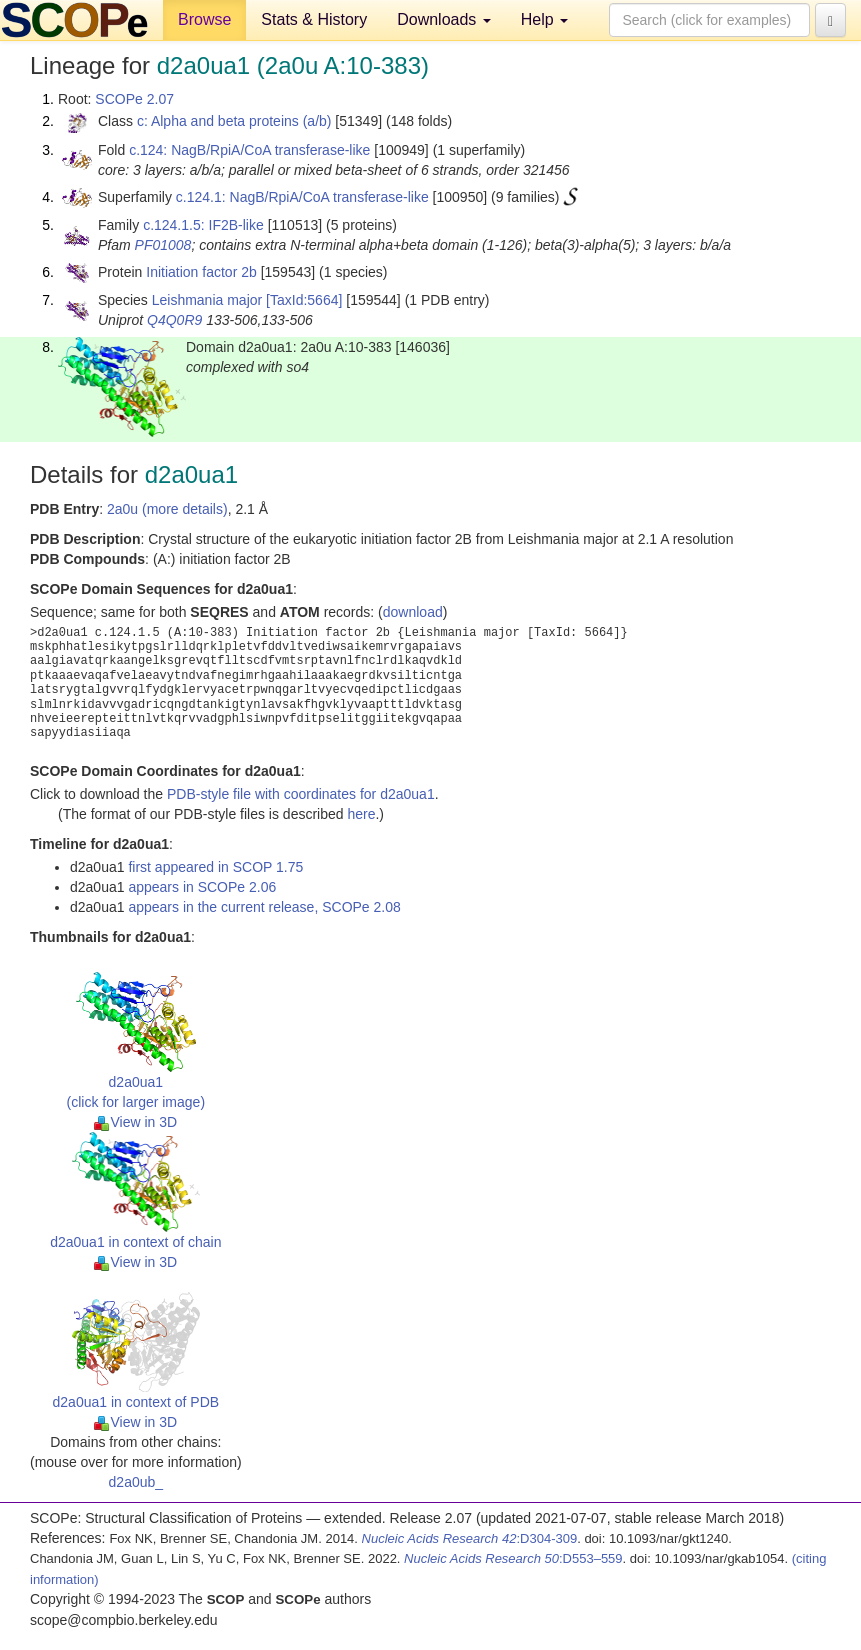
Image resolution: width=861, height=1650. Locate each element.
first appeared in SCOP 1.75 (215, 867)
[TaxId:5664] (304, 300)
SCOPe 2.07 (134, 99)
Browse (204, 19)
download (413, 612)
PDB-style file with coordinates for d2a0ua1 (301, 794)
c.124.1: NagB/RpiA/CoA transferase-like (302, 197)
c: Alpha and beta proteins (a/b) (234, 121)
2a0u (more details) (167, 509)
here (361, 814)
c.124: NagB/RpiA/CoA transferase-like (249, 150)
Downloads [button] (444, 19)
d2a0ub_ (136, 1482)
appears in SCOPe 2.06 (202, 887)
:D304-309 (470, 1538)
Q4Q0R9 (174, 320)
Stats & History (314, 19)
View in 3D (135, 1122)
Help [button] (544, 19)
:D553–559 (513, 1558)
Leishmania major (207, 300)
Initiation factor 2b (201, 272)
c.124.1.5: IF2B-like (203, 225)
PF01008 (163, 245)
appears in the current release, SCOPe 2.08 (264, 907)
